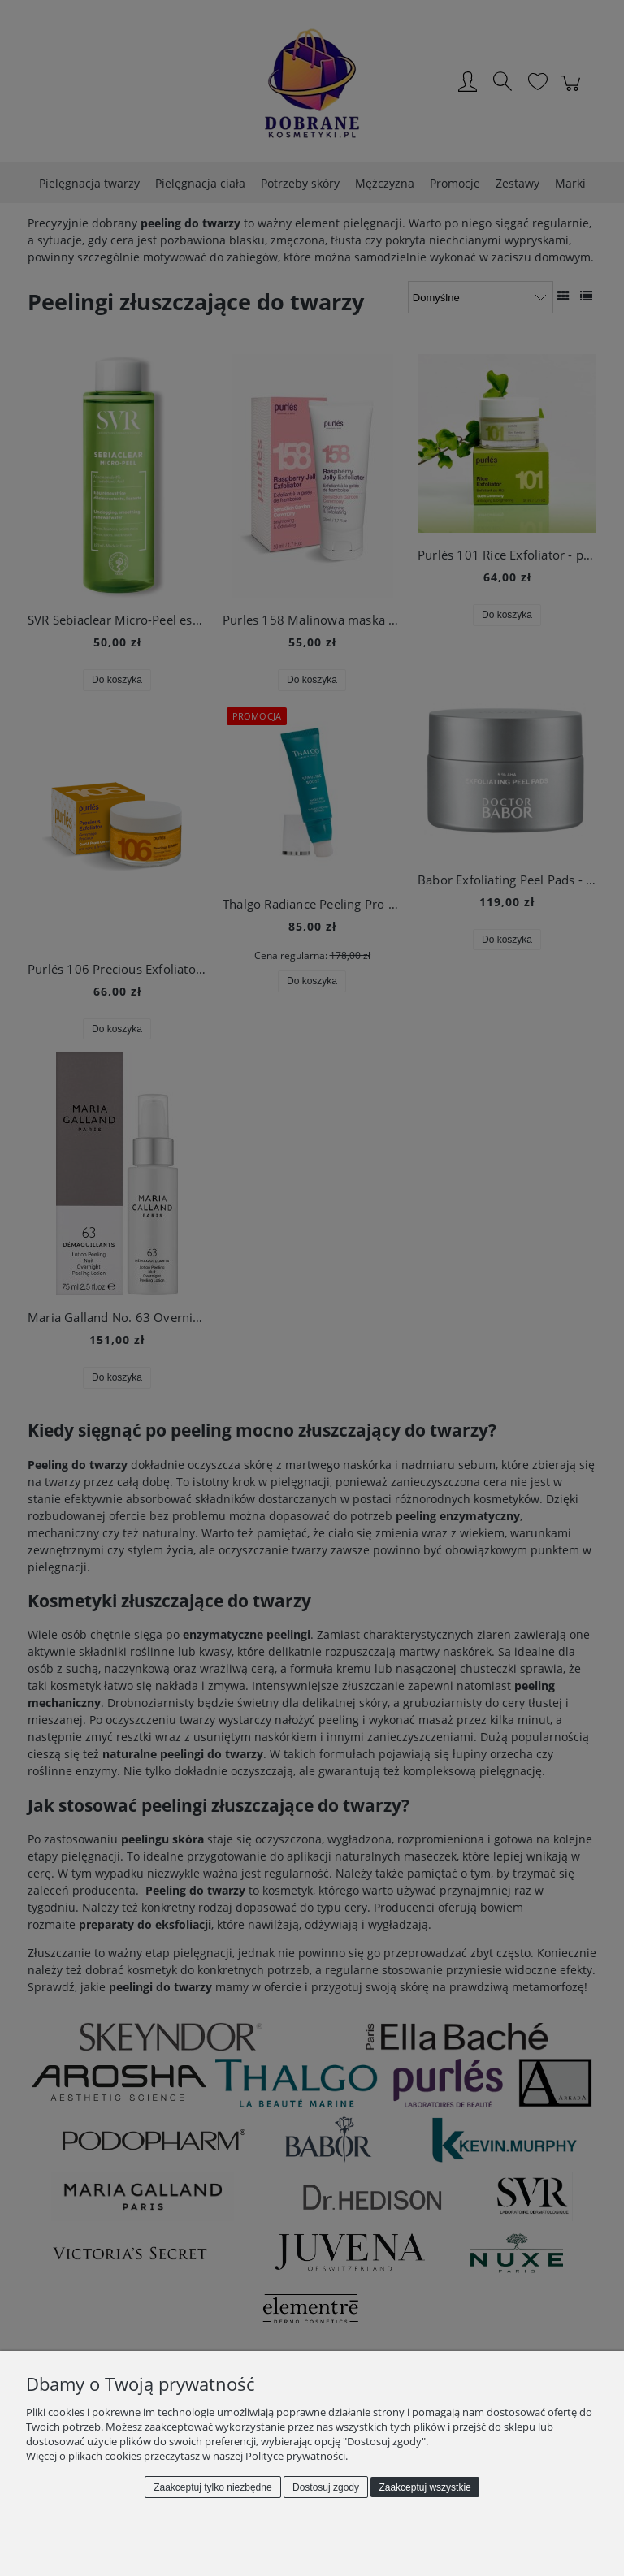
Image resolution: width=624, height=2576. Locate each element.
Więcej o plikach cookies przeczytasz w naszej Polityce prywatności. (187, 2455)
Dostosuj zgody (325, 2487)
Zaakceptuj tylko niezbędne (212, 2487)
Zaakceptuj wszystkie (424, 2487)
